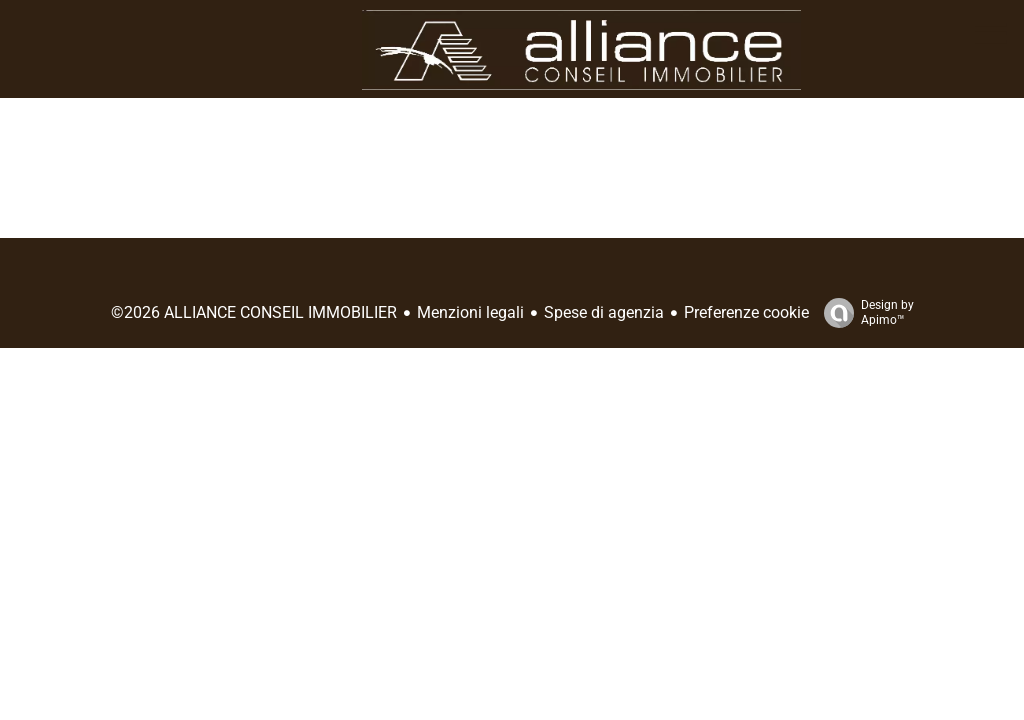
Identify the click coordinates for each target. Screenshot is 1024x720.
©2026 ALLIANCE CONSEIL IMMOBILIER (254, 312)
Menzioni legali (470, 312)
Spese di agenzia (604, 312)
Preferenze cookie (746, 312)
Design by (864, 313)
